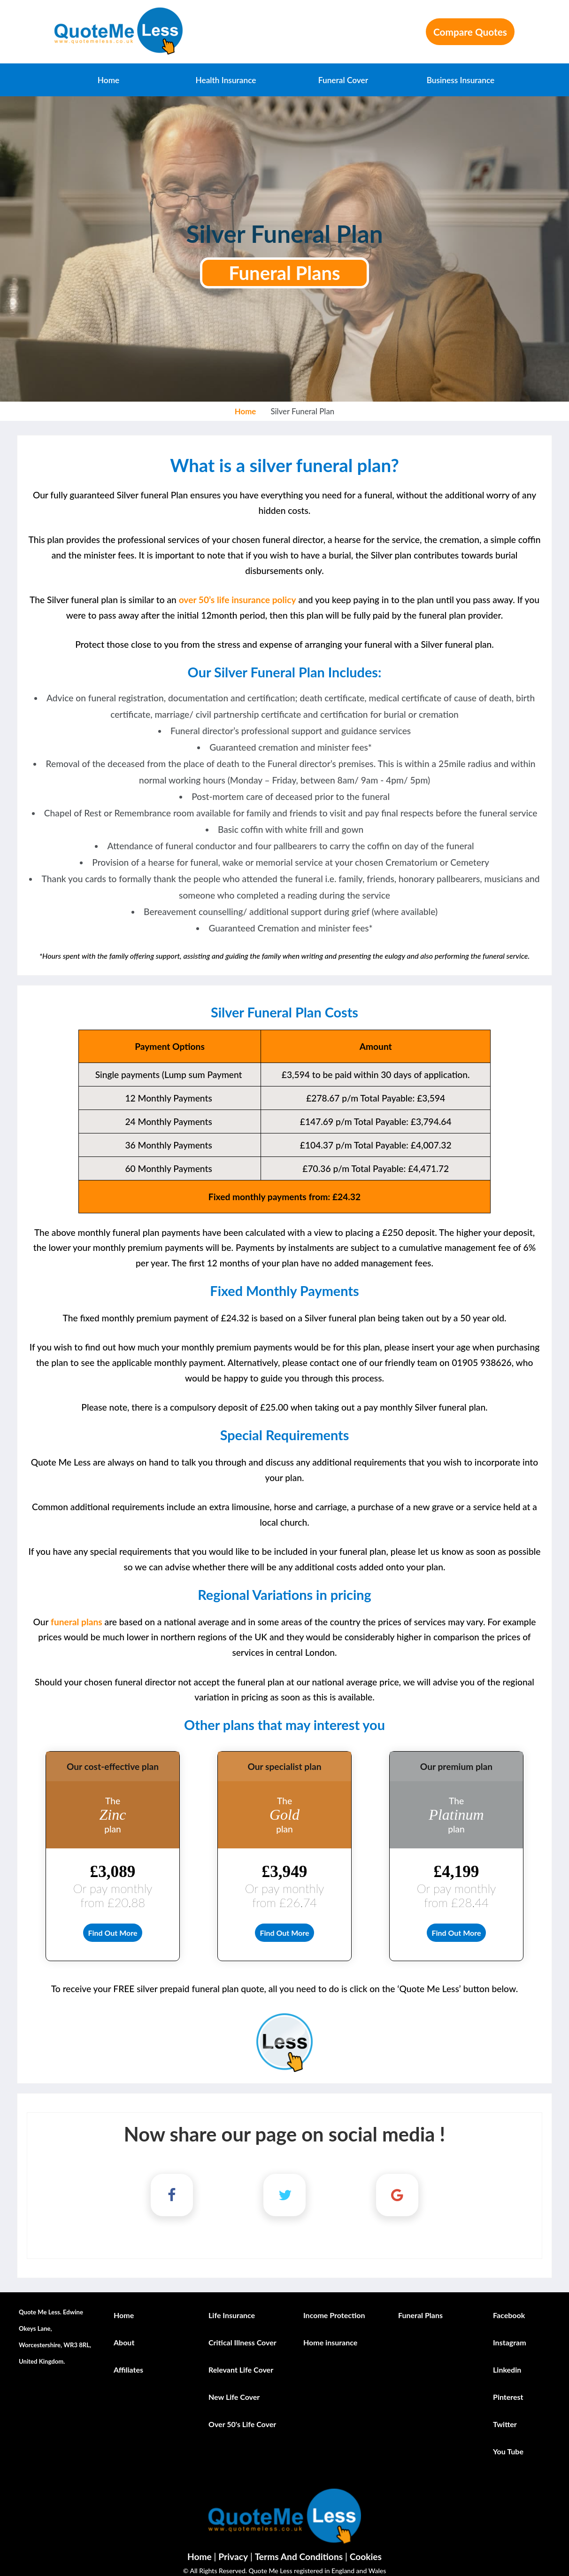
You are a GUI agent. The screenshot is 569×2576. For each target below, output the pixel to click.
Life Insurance (231, 2306)
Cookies (366, 2548)
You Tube (508, 2442)
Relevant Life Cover (240, 2361)
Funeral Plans (284, 273)
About (124, 2333)
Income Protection (334, 2306)
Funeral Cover (343, 80)
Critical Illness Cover (242, 2333)
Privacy (233, 2548)
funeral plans (76, 1621)
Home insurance (330, 2333)
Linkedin (507, 2361)
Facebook (509, 2306)
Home (108, 80)
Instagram (509, 2333)
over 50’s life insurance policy (237, 599)
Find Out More (112, 1928)
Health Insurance (226, 80)
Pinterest (508, 2388)
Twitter (505, 2415)
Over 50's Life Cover (242, 2415)
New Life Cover (234, 2388)
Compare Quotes (470, 32)
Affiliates (128, 2361)
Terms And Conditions (299, 2548)
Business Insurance (461, 80)
